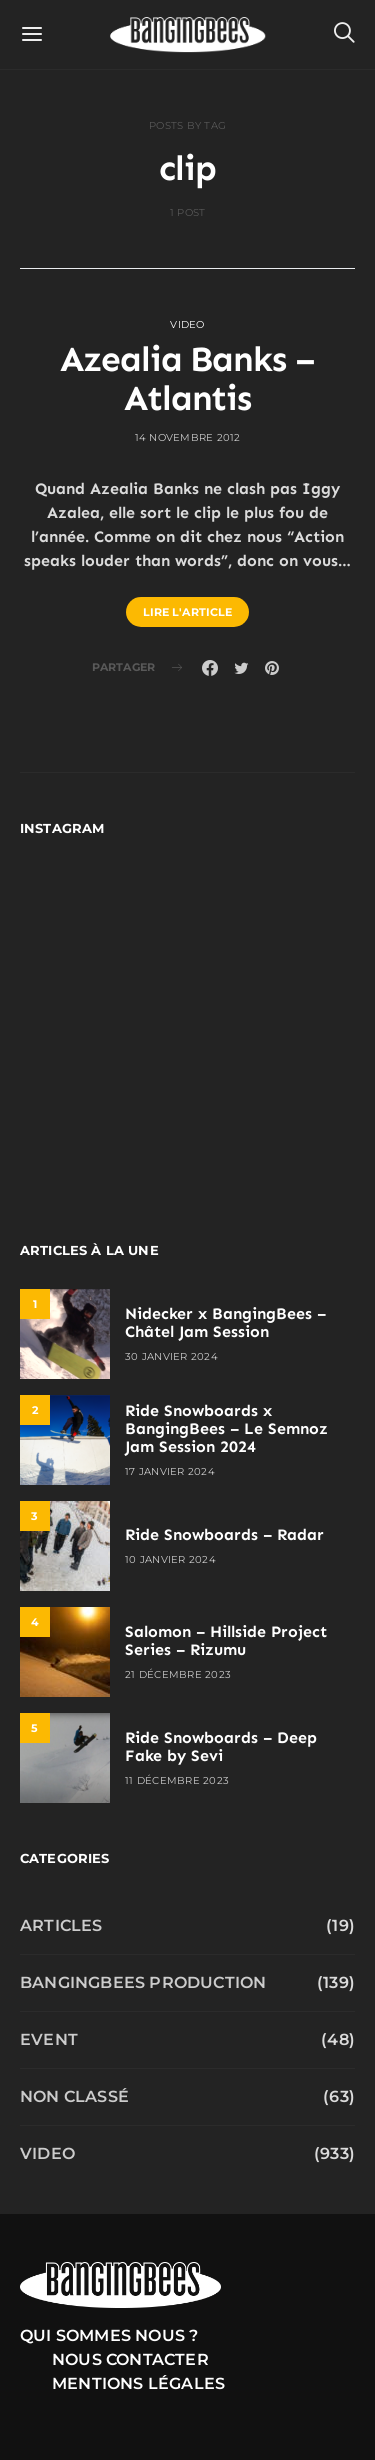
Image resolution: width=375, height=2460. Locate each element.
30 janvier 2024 (171, 1356)
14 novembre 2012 (188, 437)
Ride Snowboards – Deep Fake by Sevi (221, 1746)
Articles (61, 1925)
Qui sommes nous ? (109, 2335)
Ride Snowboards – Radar (224, 1534)
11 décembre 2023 (177, 1780)
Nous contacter (130, 2359)
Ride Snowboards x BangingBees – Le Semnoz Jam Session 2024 (226, 1428)
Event (49, 2039)
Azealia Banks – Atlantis (187, 379)
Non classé (74, 2096)
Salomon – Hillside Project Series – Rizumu (226, 1640)
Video (187, 324)
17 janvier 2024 (170, 1471)
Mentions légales (138, 2383)
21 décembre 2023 (178, 1674)
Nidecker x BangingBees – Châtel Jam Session (225, 1322)
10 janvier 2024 (170, 1559)
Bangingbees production (143, 1982)
